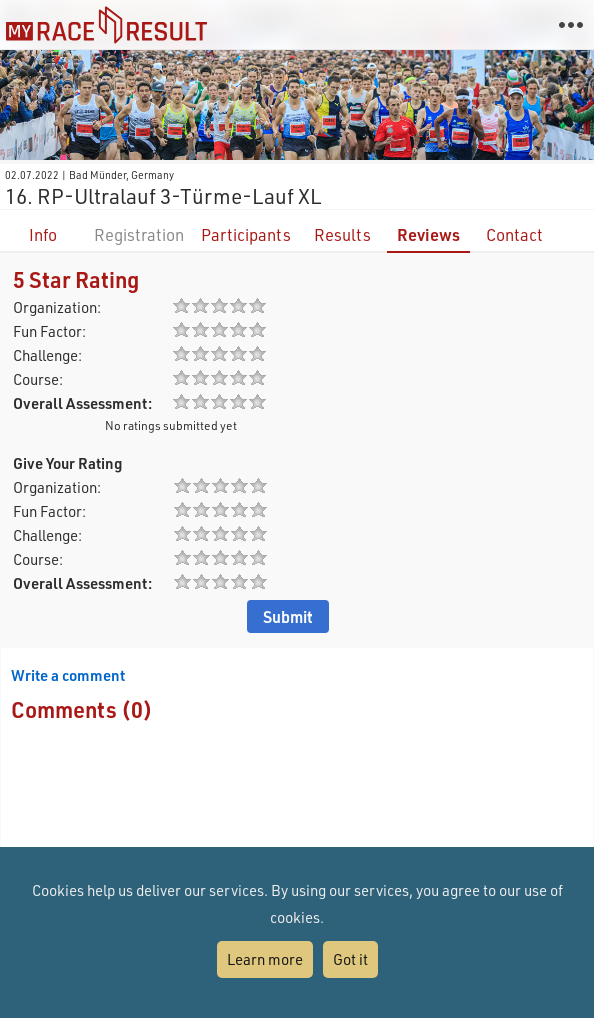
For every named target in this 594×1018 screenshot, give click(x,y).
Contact (514, 234)
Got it (350, 959)
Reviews (428, 234)
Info (43, 234)
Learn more (265, 959)
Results (342, 234)
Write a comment (68, 675)
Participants (246, 234)
